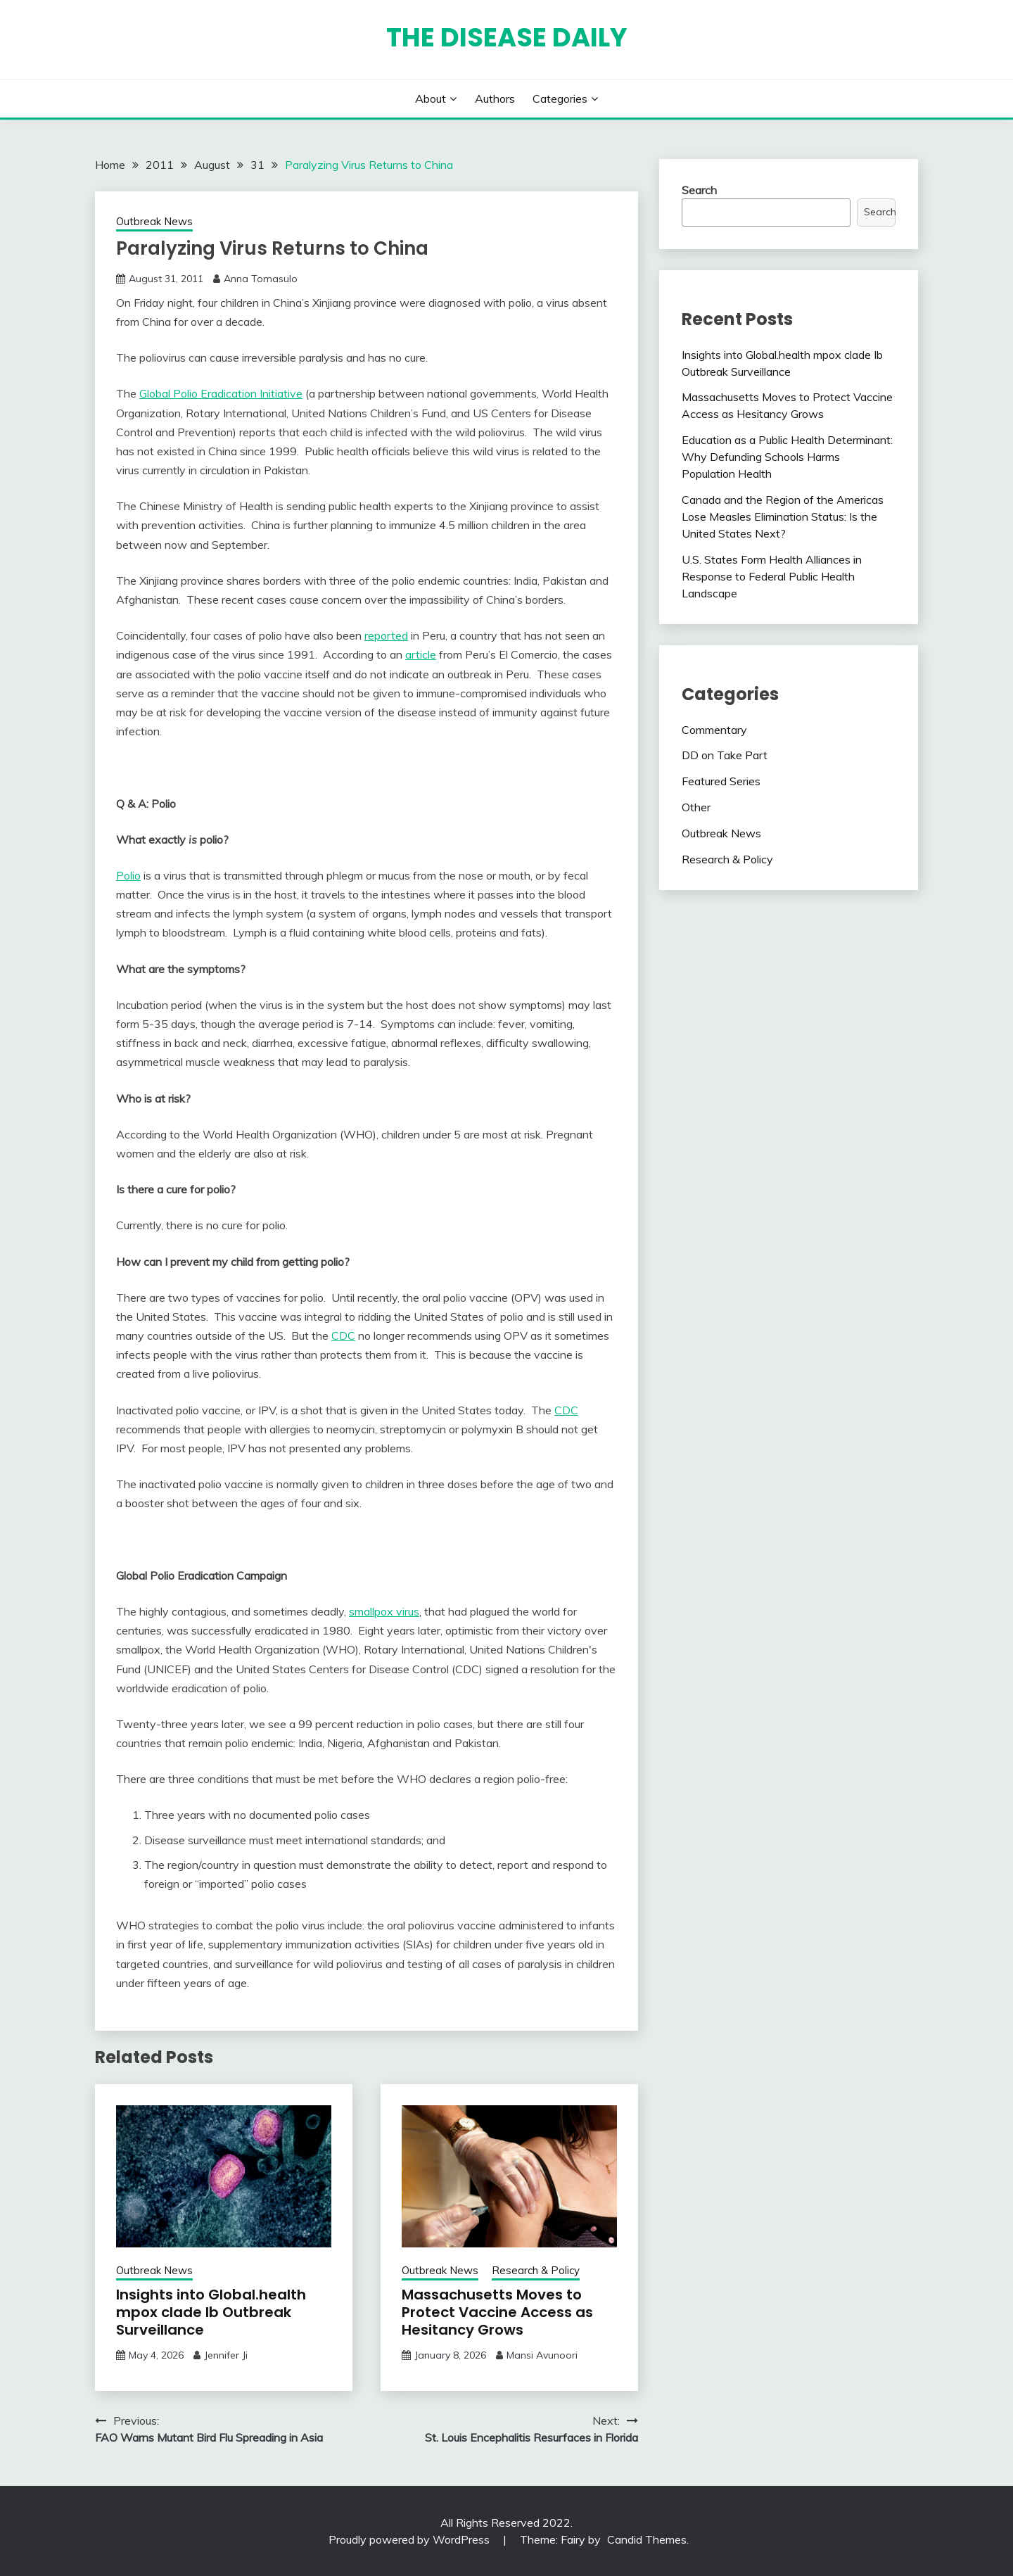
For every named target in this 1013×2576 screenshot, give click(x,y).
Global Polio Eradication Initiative (220, 393)
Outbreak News (154, 221)
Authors (495, 98)
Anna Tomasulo (261, 278)
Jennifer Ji (226, 2355)
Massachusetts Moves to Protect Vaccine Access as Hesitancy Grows (497, 2312)
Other (696, 807)
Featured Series (721, 781)
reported (386, 635)
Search (699, 190)
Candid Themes (647, 2539)
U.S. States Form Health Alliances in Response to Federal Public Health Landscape (772, 576)
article (420, 654)
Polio (128, 875)
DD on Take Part (724, 755)
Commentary (714, 730)
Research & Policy (536, 2270)
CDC (343, 1335)
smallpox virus (384, 1611)
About (430, 98)
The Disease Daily (506, 37)
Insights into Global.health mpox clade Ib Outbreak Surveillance (211, 2312)
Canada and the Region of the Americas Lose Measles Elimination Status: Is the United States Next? (783, 516)
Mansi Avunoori (542, 2355)
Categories (560, 98)
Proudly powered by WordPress (410, 2539)
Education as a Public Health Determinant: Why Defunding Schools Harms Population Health (787, 457)
